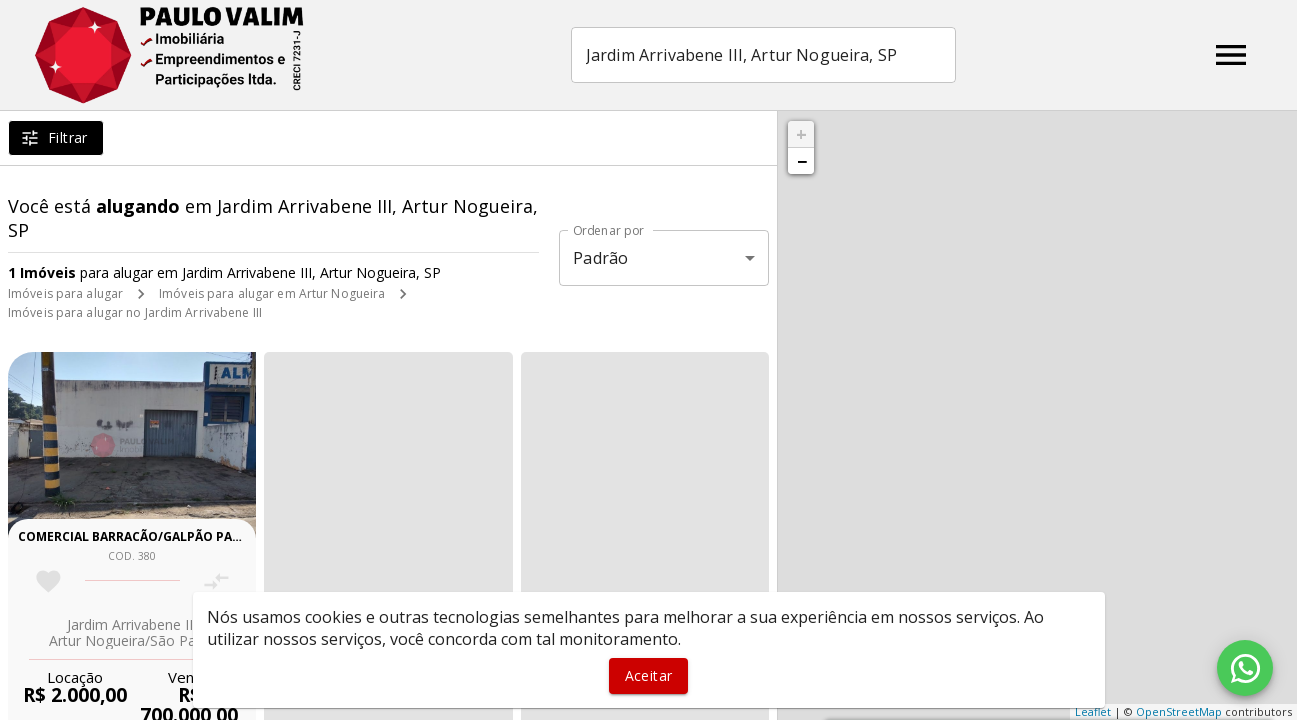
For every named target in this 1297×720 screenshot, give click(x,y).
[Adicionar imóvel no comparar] (216, 581)
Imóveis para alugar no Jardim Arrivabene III (135, 312)
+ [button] (801, 134)
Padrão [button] (600, 258)
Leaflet (1093, 711)
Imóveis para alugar (65, 293)
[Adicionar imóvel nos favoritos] (48, 581)
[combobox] (763, 55)
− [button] (802, 161)
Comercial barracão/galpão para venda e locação (191, 536)
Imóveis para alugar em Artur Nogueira (272, 293)
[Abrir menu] (1231, 55)
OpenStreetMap (1179, 711)
